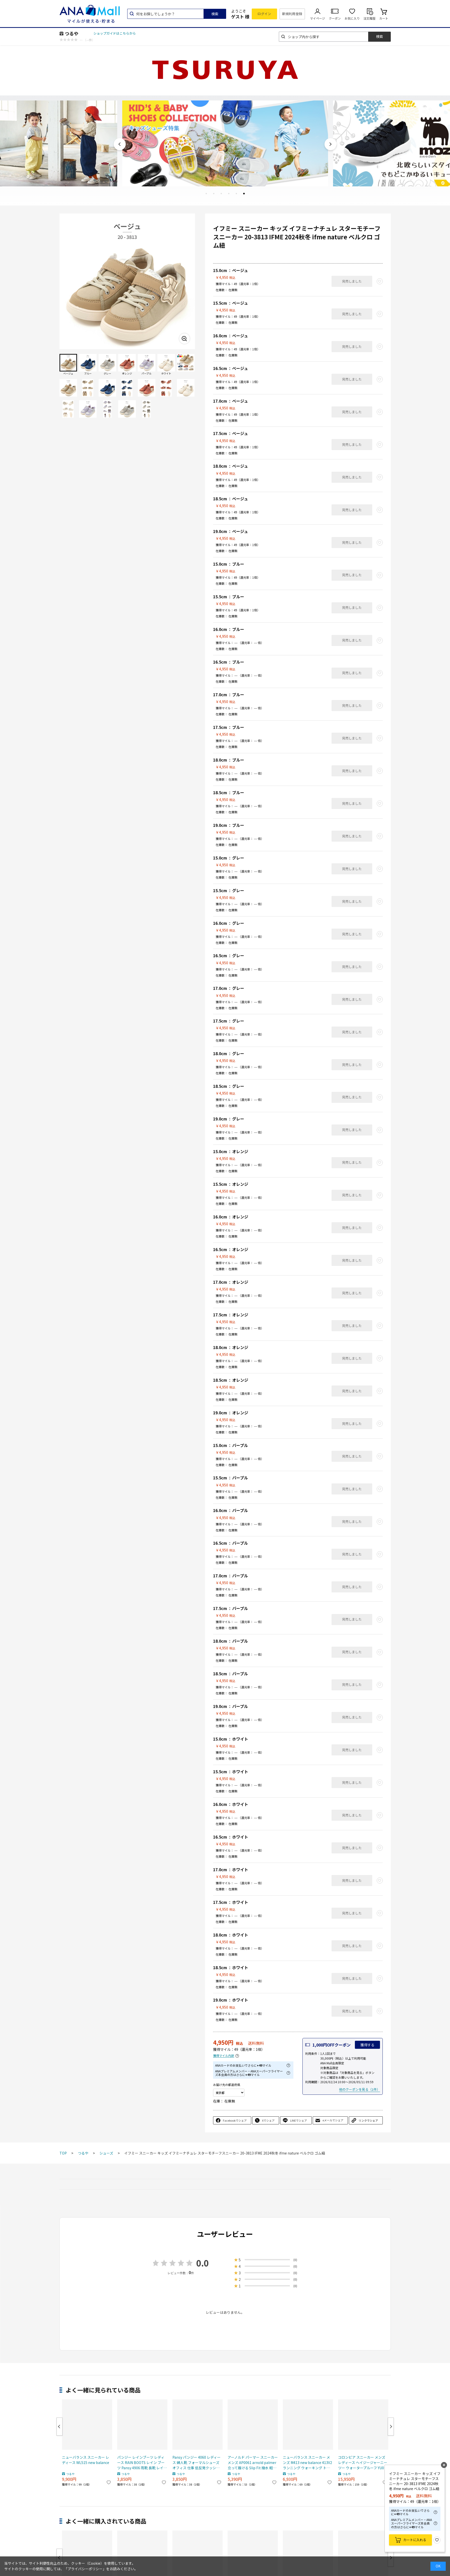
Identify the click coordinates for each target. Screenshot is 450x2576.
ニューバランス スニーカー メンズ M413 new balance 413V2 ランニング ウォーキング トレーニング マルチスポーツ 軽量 (307, 2463)
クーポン (335, 18)
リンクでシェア (368, 2120)
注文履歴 (369, 18)
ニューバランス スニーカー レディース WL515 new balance (85, 2460)
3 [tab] (221, 193)
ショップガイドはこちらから (114, 33)
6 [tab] (243, 193)
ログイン (264, 13)
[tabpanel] (225, 143)
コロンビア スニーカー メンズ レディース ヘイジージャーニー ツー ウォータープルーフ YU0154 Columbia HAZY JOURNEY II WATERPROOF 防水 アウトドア (363, 2463)
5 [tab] (236, 193)
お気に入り (352, 18)
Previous (120, 144)
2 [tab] (213, 193)
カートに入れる (414, 2539)
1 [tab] (206, 193)
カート (383, 18)
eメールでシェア (333, 2120)
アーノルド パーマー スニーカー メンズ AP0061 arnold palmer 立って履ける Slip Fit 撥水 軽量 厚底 (253, 2463)
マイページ (317, 18)
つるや (71, 33)
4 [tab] (228, 193)
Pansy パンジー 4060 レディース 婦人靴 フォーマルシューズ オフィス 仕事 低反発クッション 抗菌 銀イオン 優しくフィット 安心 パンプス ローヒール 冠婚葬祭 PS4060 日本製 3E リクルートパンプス (196, 2463)
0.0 (202, 2263)
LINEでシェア (298, 2120)
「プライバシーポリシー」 (85, 2568)
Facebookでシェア (235, 2120)
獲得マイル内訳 (223, 2056)
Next (331, 144)
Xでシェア (268, 2120)
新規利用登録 (292, 13)
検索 (214, 13)
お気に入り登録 (436, 2540)
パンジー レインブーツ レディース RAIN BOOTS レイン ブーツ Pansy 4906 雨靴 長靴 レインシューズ (142, 2463)
